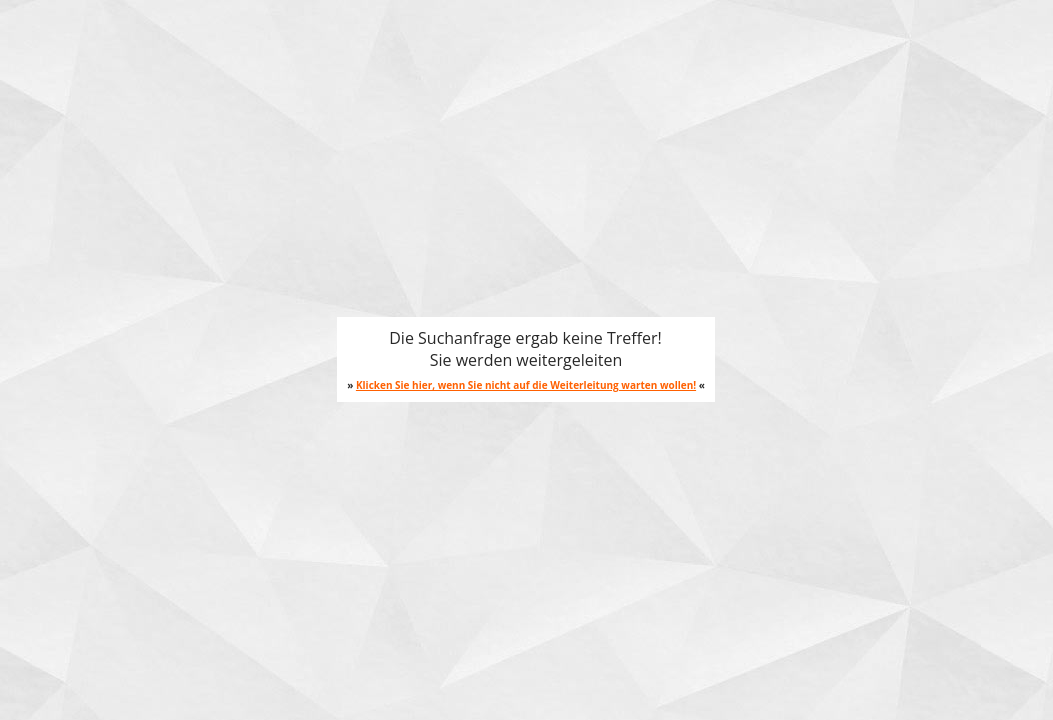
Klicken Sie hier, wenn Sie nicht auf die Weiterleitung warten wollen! (526, 385)
